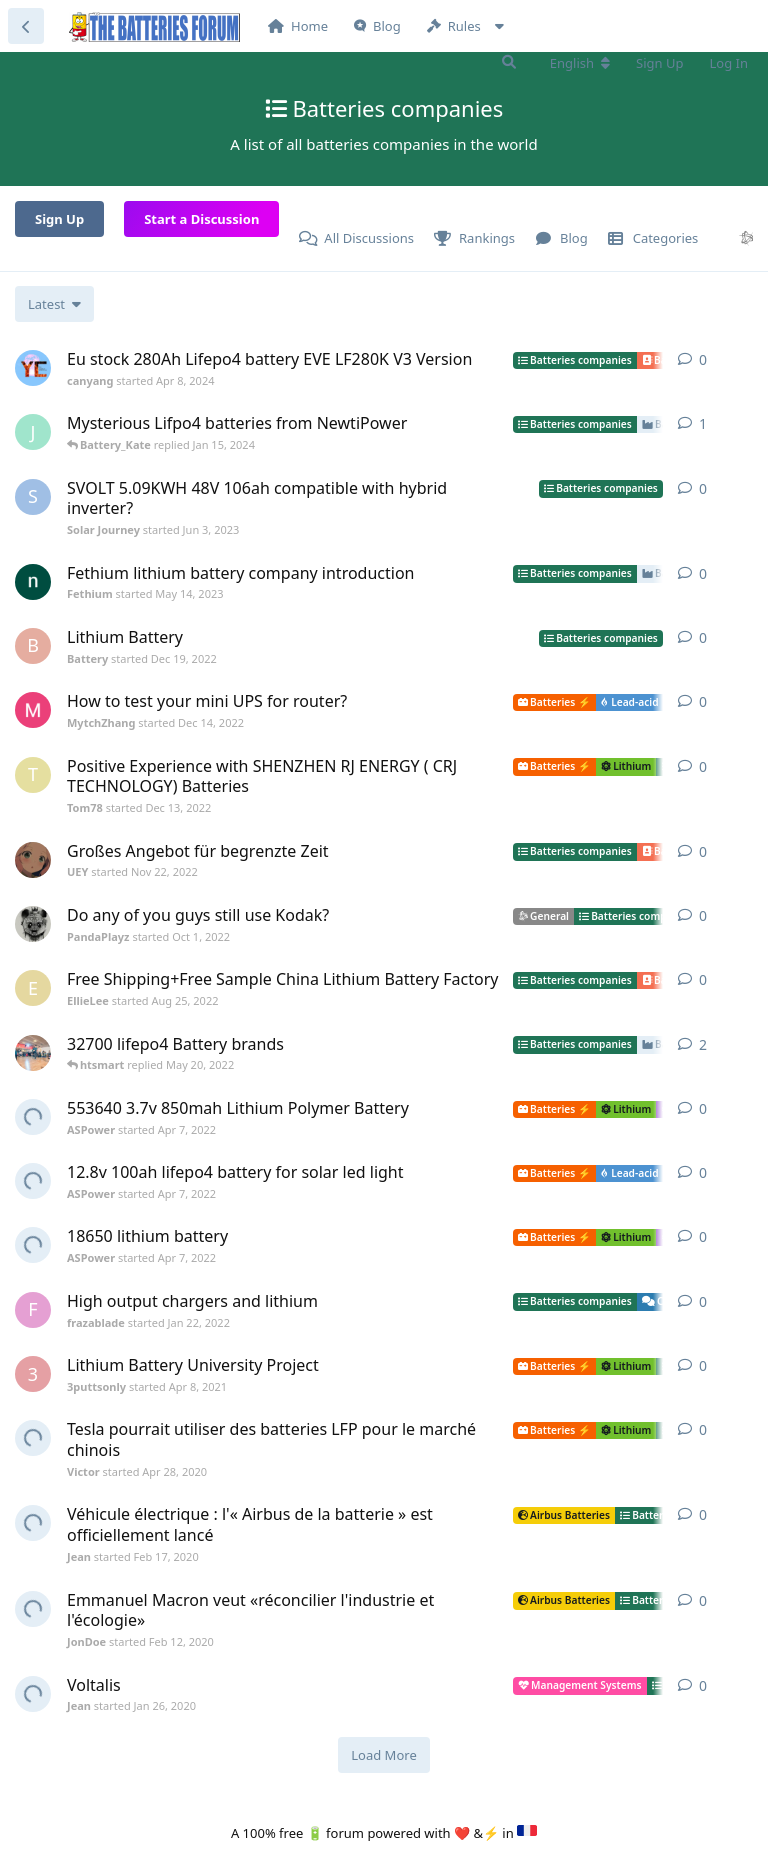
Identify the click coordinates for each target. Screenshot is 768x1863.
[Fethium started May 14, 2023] (33, 582)
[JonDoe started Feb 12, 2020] (33, 1609)
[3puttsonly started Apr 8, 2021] (33, 1374)
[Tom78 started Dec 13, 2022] (33, 775)
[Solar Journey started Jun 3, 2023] (33, 497)
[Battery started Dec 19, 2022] (33, 646)
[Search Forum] (509, 62)
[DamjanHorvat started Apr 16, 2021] (33, 1053)
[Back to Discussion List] (26, 26)
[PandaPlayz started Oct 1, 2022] (33, 924)
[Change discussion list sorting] (54, 304)
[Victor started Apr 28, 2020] (33, 1438)
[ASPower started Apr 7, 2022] (33, 1117)
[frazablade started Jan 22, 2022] (33, 1310)
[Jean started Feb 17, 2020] (33, 1523)
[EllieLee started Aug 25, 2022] (33, 988)
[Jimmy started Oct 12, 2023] (33, 432)
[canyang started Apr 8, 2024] (33, 368)
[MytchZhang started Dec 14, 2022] (33, 710)
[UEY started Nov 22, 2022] (33, 860)
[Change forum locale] (580, 63)
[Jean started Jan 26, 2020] (33, 1694)
